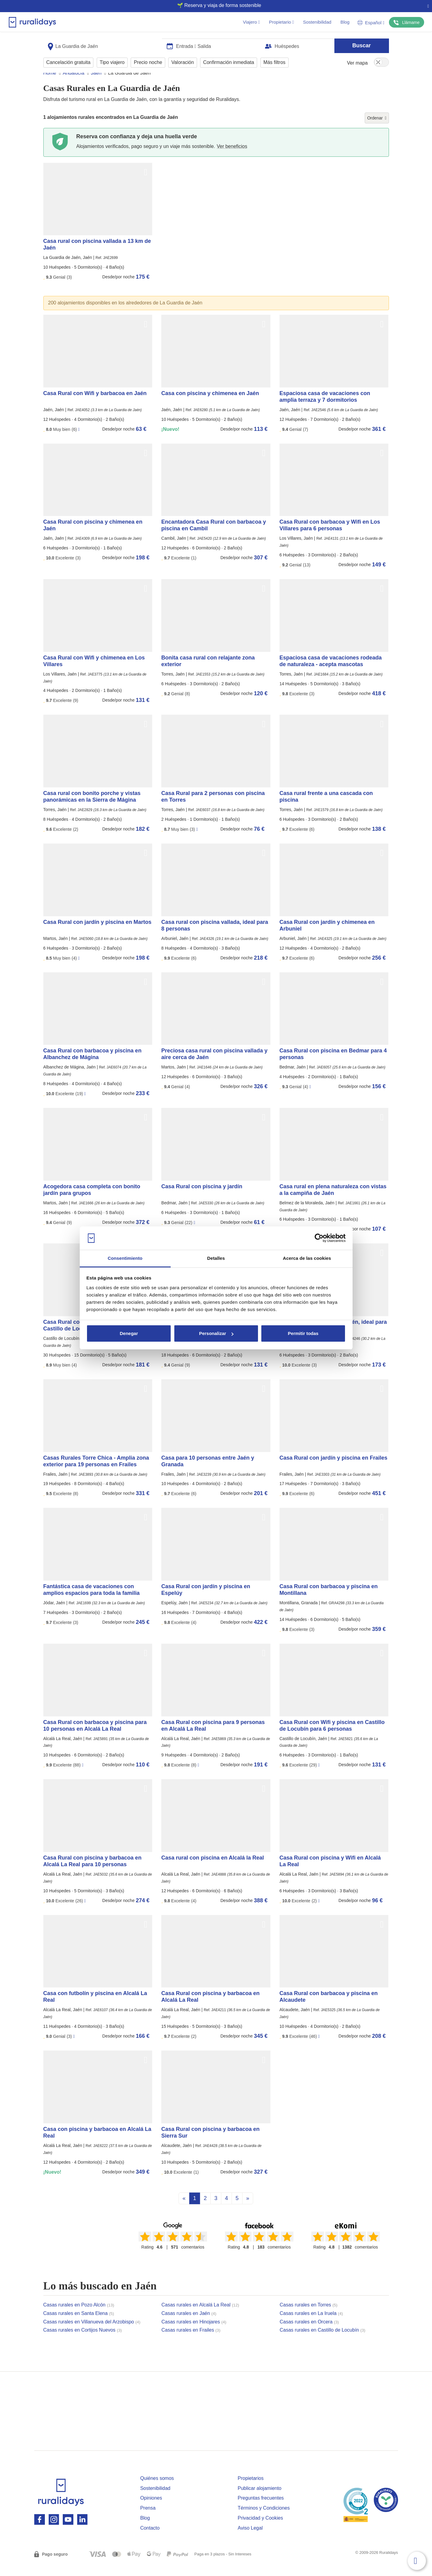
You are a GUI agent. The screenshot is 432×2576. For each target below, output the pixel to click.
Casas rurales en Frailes (191, 2341)
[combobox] (102, 43)
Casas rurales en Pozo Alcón (78, 2316)
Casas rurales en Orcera (309, 2333)
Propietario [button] (281, 22)
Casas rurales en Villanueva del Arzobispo (92, 2333)
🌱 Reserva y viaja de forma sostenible (214, 5)
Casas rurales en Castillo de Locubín (323, 2341)
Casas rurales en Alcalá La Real (200, 2316)
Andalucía (73, 84)
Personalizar (216, 1333)
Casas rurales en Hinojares (194, 2333)
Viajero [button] (251, 22)
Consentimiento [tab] (125, 1258)
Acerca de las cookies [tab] (307, 1258)
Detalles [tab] (216, 1258)
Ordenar (376, 129)
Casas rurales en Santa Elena (78, 2324)
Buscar (361, 43)
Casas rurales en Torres (309, 2316)
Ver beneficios (232, 157)
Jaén (96, 84)
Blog (345, 22)
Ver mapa (357, 60)
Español (370, 22)
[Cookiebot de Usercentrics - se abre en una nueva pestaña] (319, 1238)
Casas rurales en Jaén (189, 2324)
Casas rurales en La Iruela (311, 2324)
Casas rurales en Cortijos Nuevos (82, 2341)
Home (49, 84)
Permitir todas (303, 1333)
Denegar (129, 1333)
